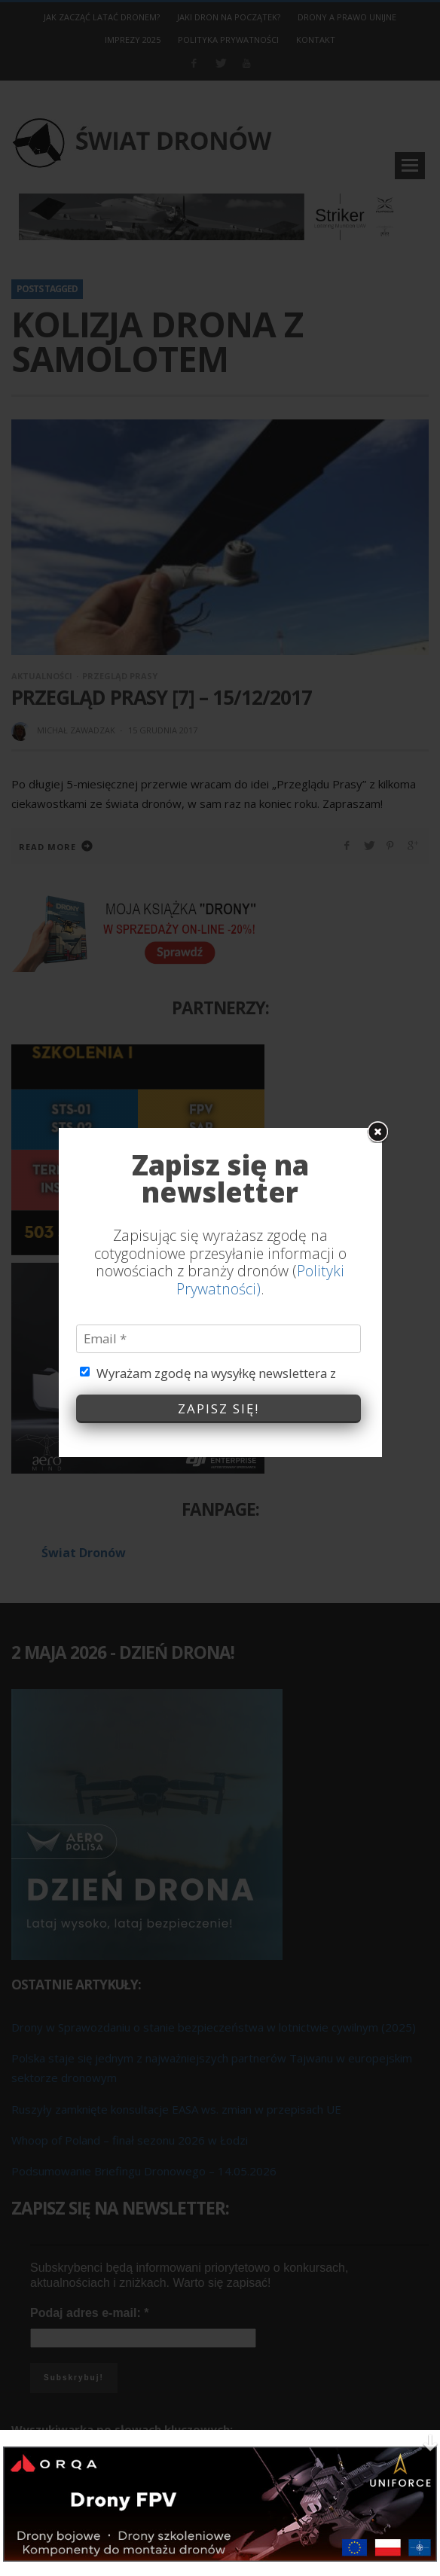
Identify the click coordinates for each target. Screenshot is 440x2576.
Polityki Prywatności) (260, 967)
